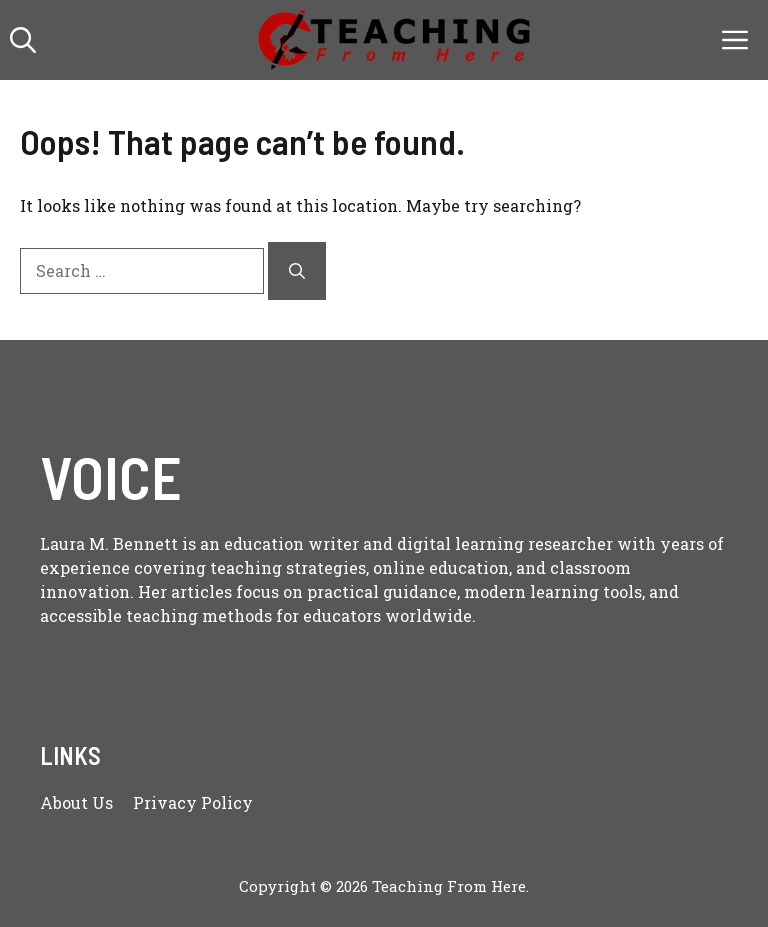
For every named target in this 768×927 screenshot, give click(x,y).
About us (76, 802)
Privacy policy (193, 802)
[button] (23, 40)
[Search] (297, 271)
